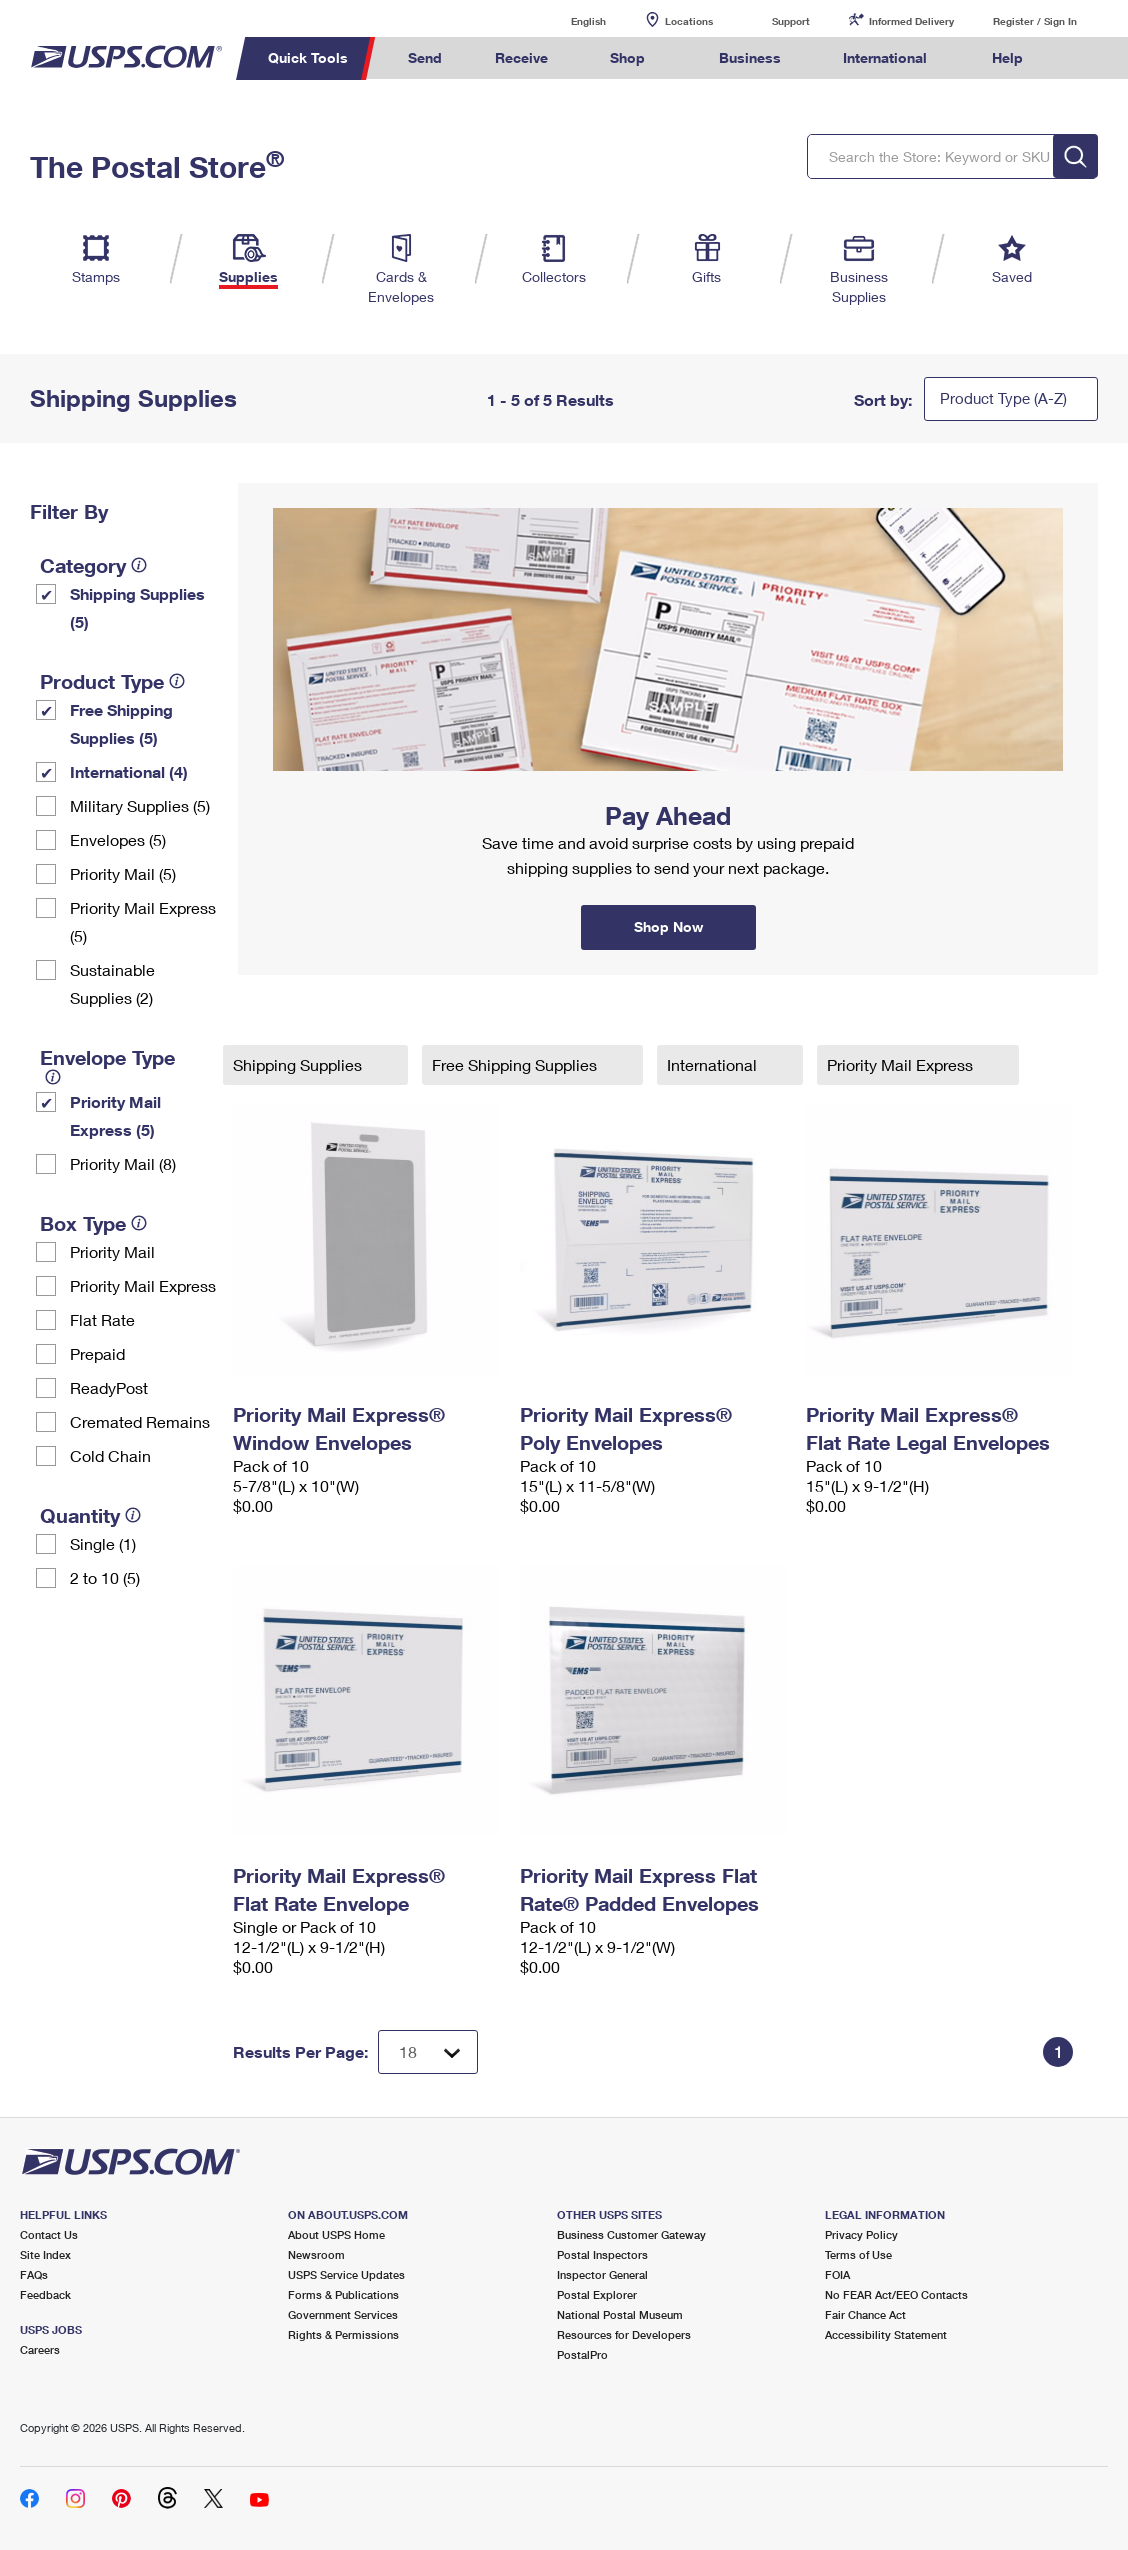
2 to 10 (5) (105, 1577)
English (568, 20)
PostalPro (582, 2354)
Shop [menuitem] (627, 57)
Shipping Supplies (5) (137, 607)
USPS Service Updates (346, 2274)
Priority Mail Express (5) (143, 921)
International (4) (129, 771)
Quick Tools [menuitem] (308, 57)
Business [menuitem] (750, 57)
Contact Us (49, 2234)
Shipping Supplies (299, 1064)
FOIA (837, 2274)
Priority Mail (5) (123, 873)
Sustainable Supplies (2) (112, 983)
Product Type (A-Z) (1003, 398)
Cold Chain (110, 1455)
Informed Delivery (911, 21)
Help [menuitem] (1007, 57)
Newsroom (316, 2254)
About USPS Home (336, 2234)
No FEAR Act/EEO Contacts (896, 2294)
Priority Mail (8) (123, 1163)
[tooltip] (139, 565)
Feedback (45, 2294)
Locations (689, 21)
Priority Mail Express (143, 1285)
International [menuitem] (885, 57)
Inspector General (602, 2274)
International (714, 1064)
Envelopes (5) (118, 839)
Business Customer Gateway (631, 2234)
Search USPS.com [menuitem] (1087, 58)
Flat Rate (102, 1319)
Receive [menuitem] (521, 57)
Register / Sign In (1035, 21)
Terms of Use (858, 2254)
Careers (40, 2349)
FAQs (34, 2274)
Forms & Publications (343, 2294)
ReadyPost (109, 1387)
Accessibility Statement (886, 2334)
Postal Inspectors (602, 2254)
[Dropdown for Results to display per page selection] (428, 2052)
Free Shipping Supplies (516, 1064)
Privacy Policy (861, 2234)
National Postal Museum (620, 2314)
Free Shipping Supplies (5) (121, 723)
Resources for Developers (624, 2334)
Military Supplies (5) (140, 805)
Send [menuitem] (425, 57)
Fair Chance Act (865, 2314)
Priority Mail (112, 1251)
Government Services (343, 2314)
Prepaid (97, 1353)
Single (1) (103, 1543)
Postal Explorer (597, 2294)
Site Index (45, 2254)
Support (791, 21)
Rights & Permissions (343, 2334)
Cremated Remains (140, 1421)
